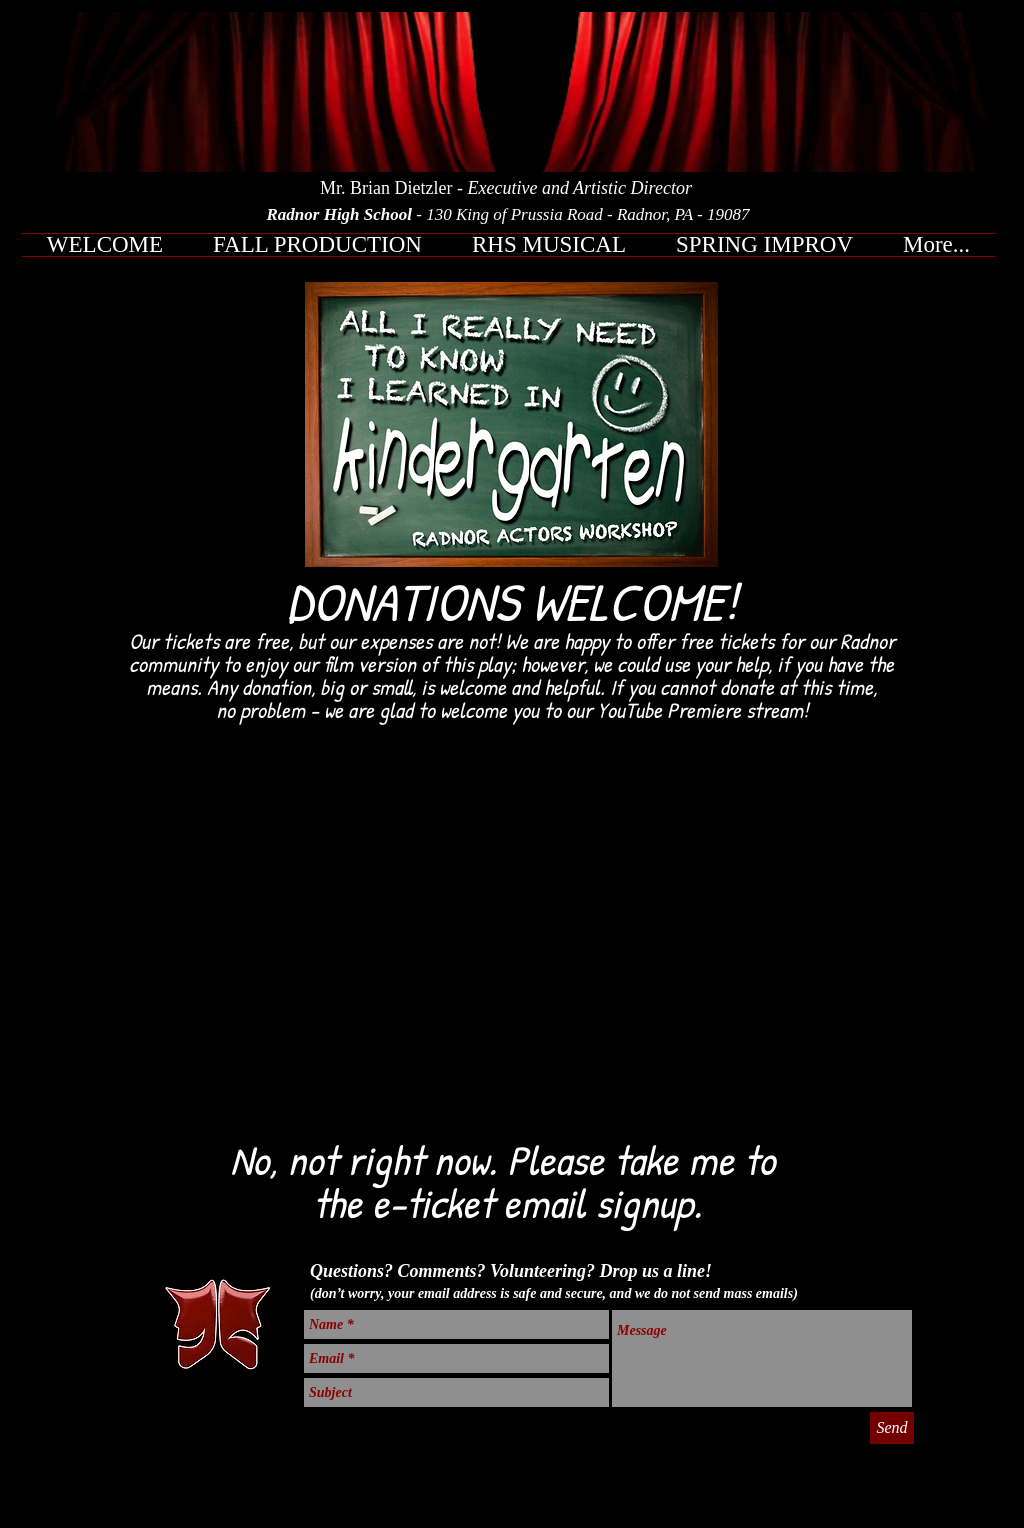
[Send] (892, 1428)
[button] (317, 245)
